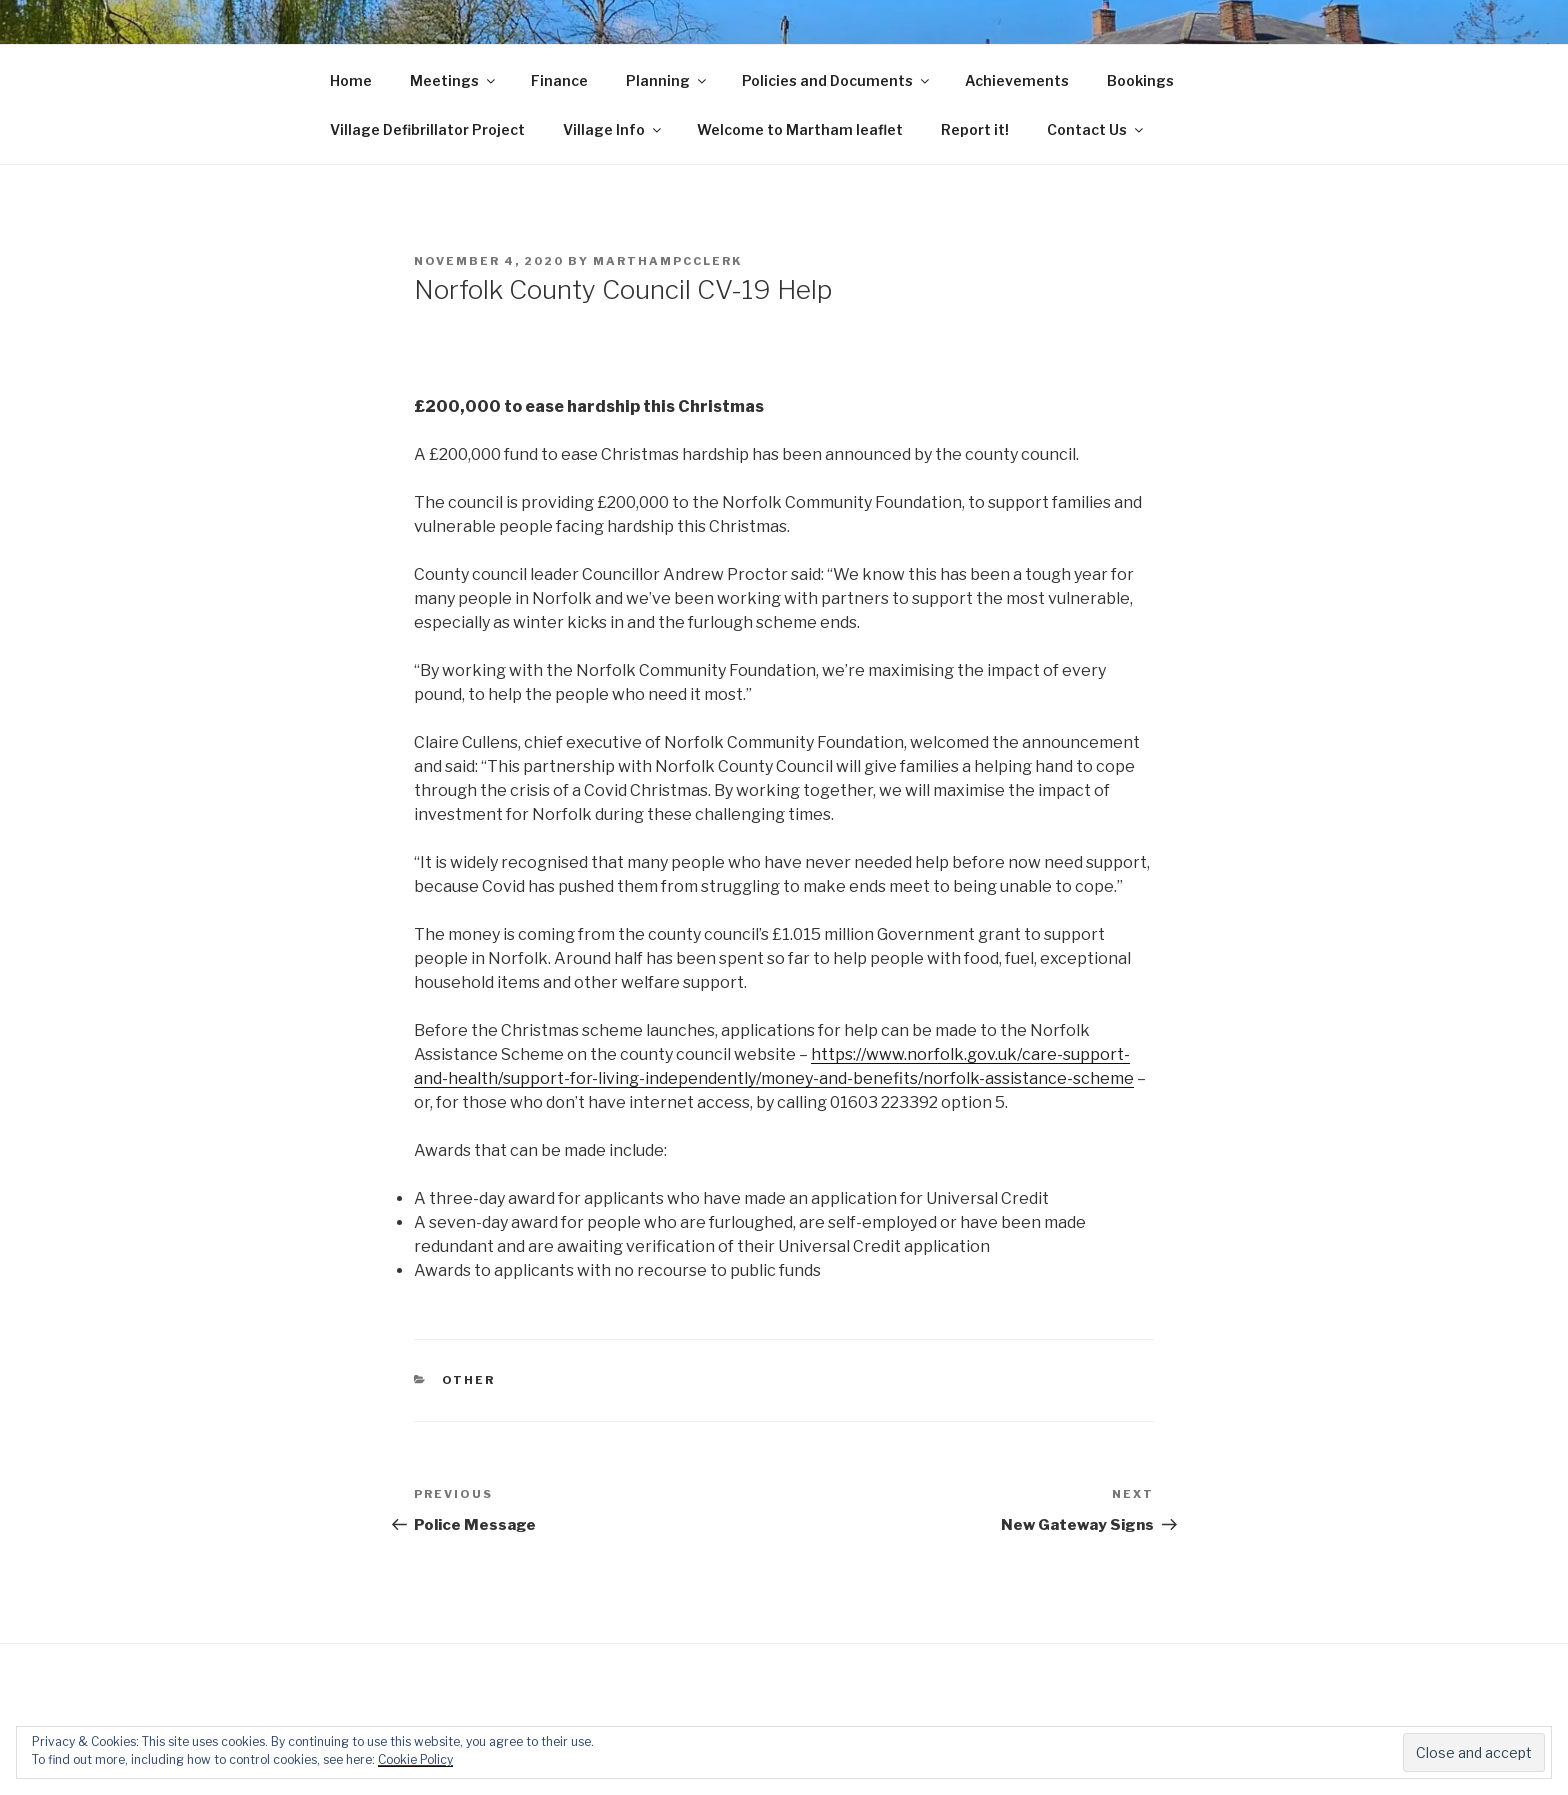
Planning (667, 80)
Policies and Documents (837, 80)
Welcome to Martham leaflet (800, 129)
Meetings (454, 80)
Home (351, 80)
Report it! (975, 129)
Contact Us (1096, 129)
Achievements (1017, 80)
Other (469, 1380)
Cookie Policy (415, 1759)
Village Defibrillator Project (427, 129)
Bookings (1140, 80)
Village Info (613, 129)
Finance (559, 80)
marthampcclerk (667, 261)
